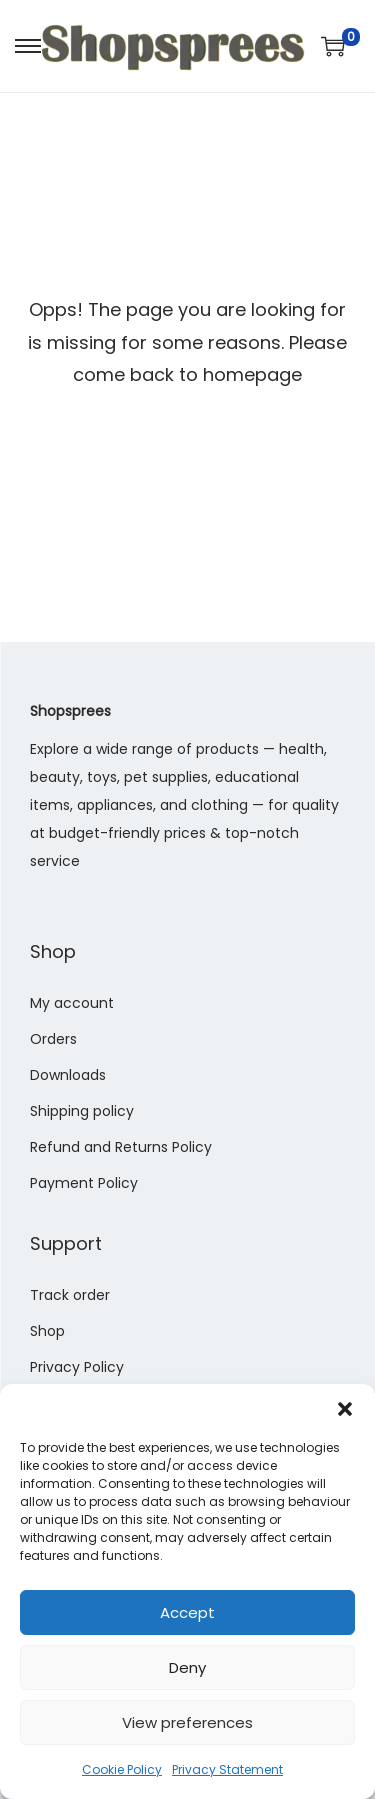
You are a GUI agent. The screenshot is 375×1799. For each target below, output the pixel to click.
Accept (187, 1612)
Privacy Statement (227, 1769)
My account (72, 1003)
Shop (47, 1331)
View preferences (187, 1722)
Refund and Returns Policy (121, 1147)
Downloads (68, 1075)
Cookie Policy (122, 1769)
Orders (53, 1039)
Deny (187, 1667)
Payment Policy (84, 1183)
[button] (345, 1409)
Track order (70, 1295)
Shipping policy (82, 1111)
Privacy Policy (77, 1367)
